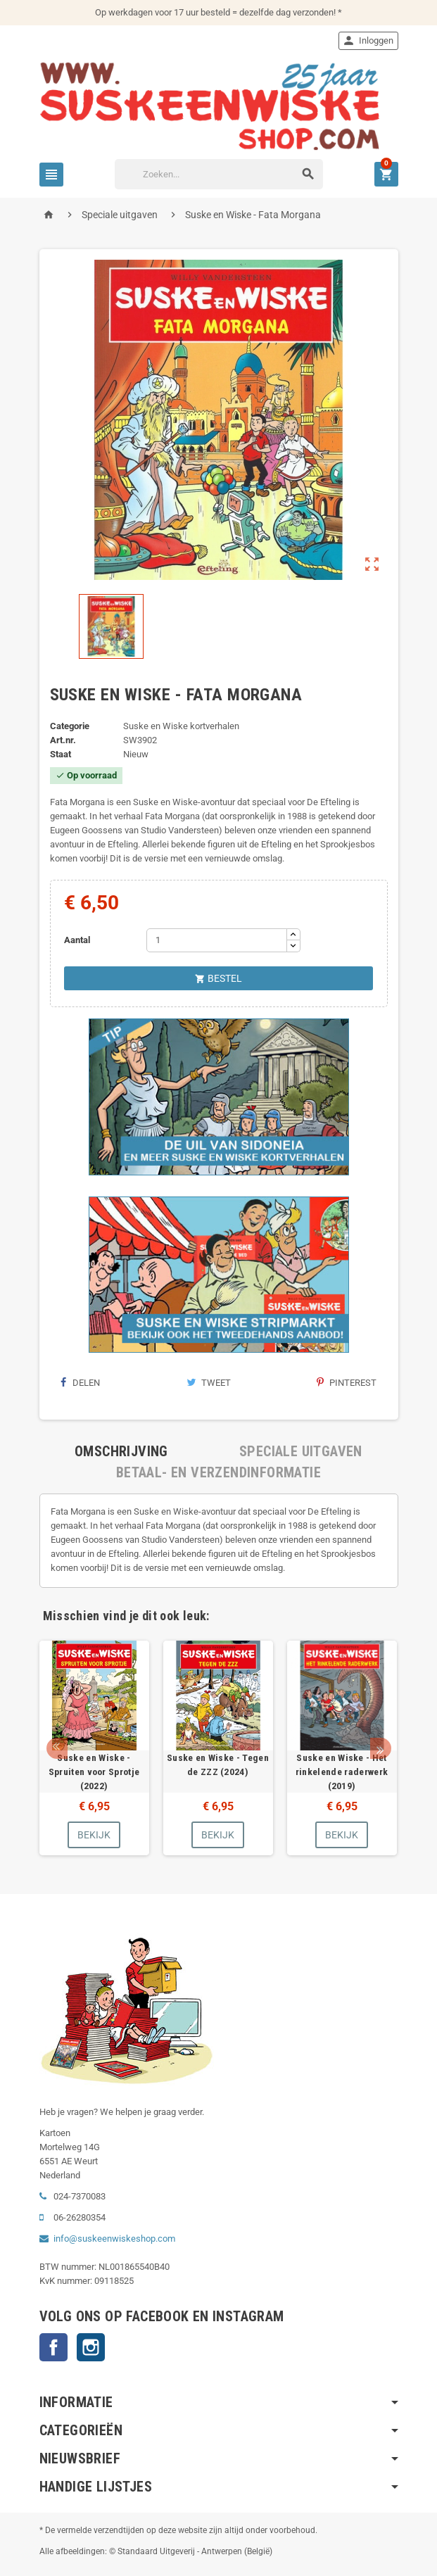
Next (380, 1748)
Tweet (208, 1382)
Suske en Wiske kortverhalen (181, 726)
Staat (60, 754)
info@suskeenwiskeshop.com (114, 2238)
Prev (57, 1748)
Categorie (69, 726)
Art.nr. (63, 740)
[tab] (121, 1451)
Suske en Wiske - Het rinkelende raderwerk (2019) (342, 1771)
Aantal (77, 940)
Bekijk (93, 1835)
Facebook (53, 2347)
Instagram (91, 2347)
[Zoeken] (218, 174)
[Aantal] (216, 940)
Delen (80, 1382)
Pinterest (346, 1382)
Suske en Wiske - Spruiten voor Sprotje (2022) (94, 1771)
